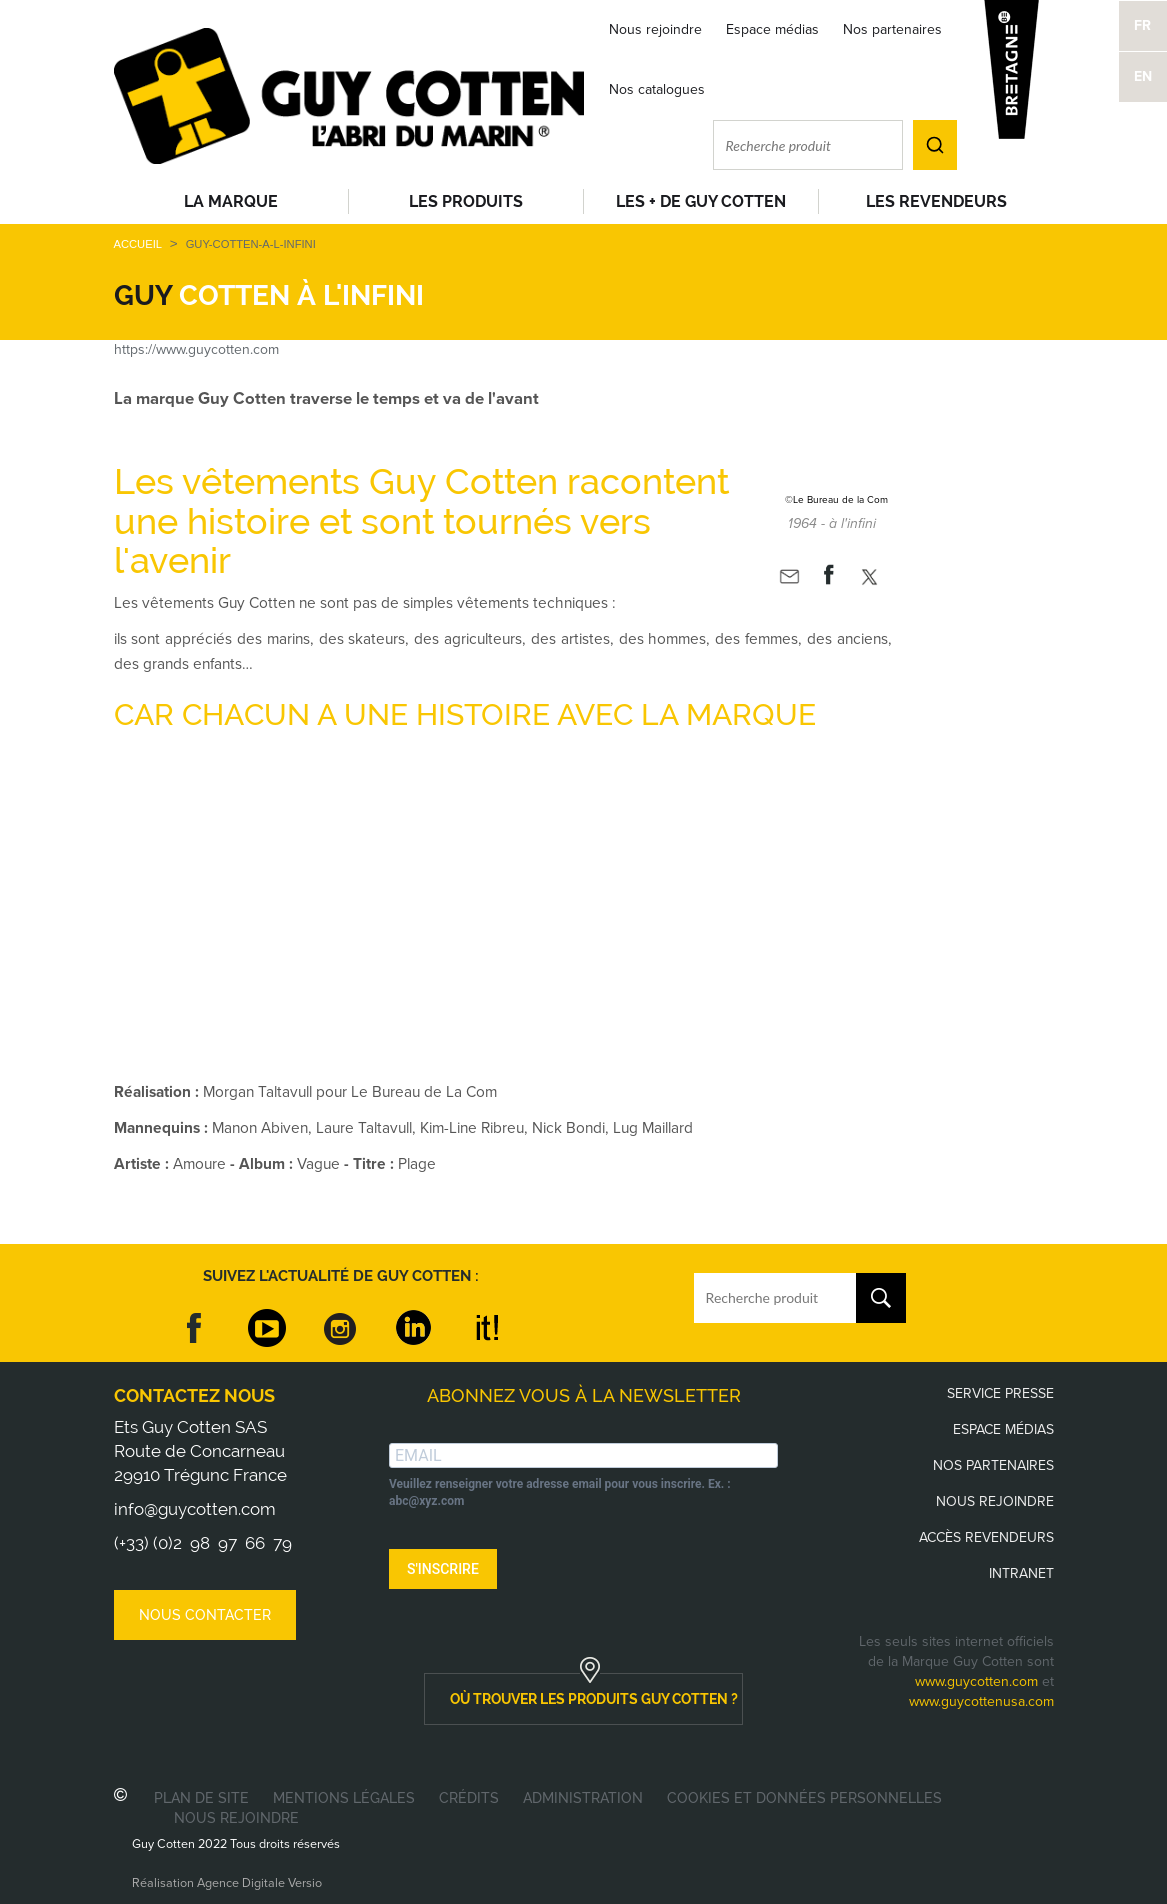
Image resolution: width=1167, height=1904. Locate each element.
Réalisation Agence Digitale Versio (227, 1883)
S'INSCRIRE (443, 1569)
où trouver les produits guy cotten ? (594, 1699)
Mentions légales (344, 1798)
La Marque (231, 201)
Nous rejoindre (655, 29)
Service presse (1000, 1393)
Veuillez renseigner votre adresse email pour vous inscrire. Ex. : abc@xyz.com (560, 1492)
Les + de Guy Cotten (701, 201)
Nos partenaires (892, 29)
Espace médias (772, 29)
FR (1142, 25)
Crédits (469, 1798)
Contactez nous (194, 1395)
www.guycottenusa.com (981, 1701)
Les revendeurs (936, 201)
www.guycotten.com (976, 1681)
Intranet (1021, 1573)
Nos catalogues (657, 89)
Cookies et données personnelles (804, 1798)
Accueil (138, 244)
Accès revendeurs (986, 1537)
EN (1143, 76)
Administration (583, 1798)
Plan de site (201, 1798)
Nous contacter (205, 1615)
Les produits (466, 201)
